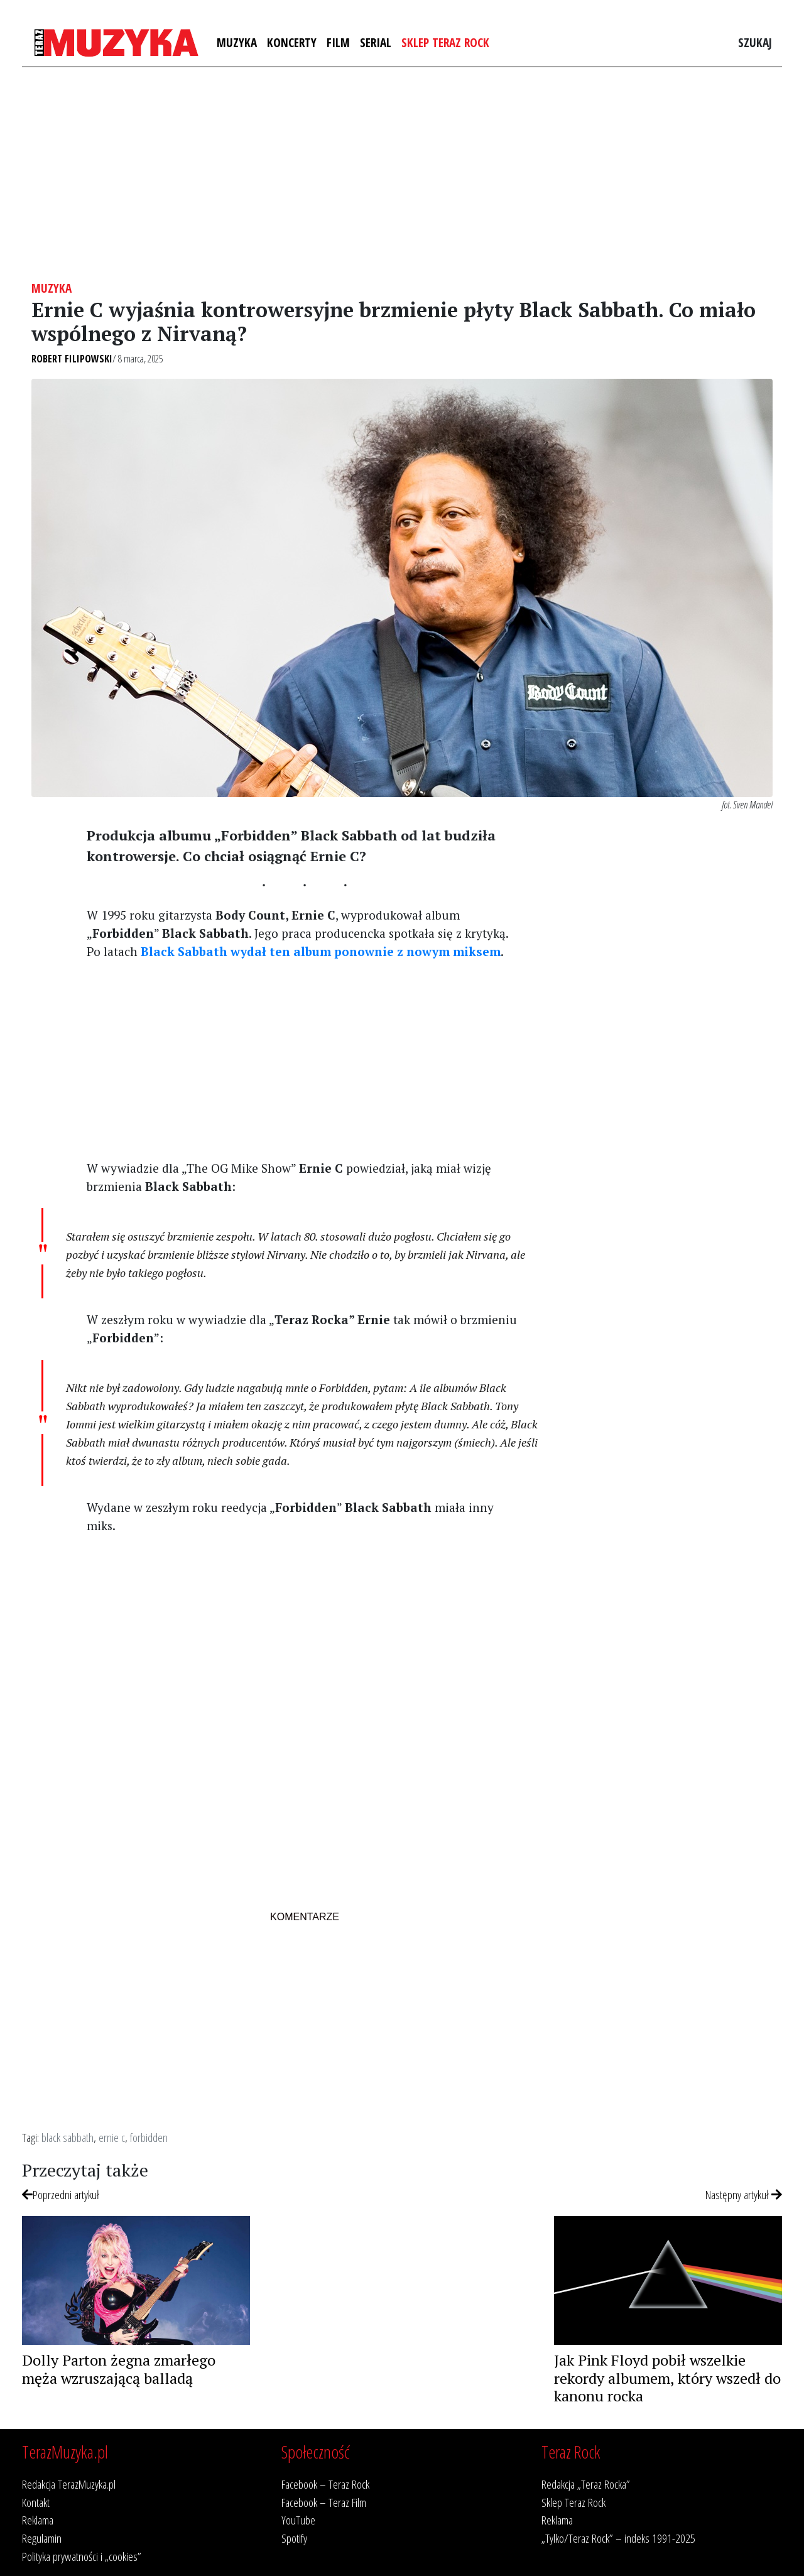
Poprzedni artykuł (60, 2194)
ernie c (112, 2137)
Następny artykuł (743, 2194)
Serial (375, 42)
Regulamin (42, 2538)
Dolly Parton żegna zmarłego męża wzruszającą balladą (118, 2369)
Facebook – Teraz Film (323, 2502)
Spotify (294, 2538)
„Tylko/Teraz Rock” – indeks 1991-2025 (618, 2538)
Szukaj (755, 42)
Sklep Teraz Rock (445, 42)
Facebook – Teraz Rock (325, 2483)
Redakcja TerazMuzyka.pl (69, 2483)
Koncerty (292, 42)
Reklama (37, 2519)
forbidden (149, 2137)
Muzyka (237, 42)
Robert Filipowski (71, 359)
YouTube (298, 2519)
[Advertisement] (402, 174)
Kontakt (36, 2502)
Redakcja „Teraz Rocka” (585, 2483)
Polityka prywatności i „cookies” (81, 2556)
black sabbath (67, 2137)
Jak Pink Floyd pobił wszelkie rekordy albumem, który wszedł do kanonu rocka (667, 2378)
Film (338, 42)
